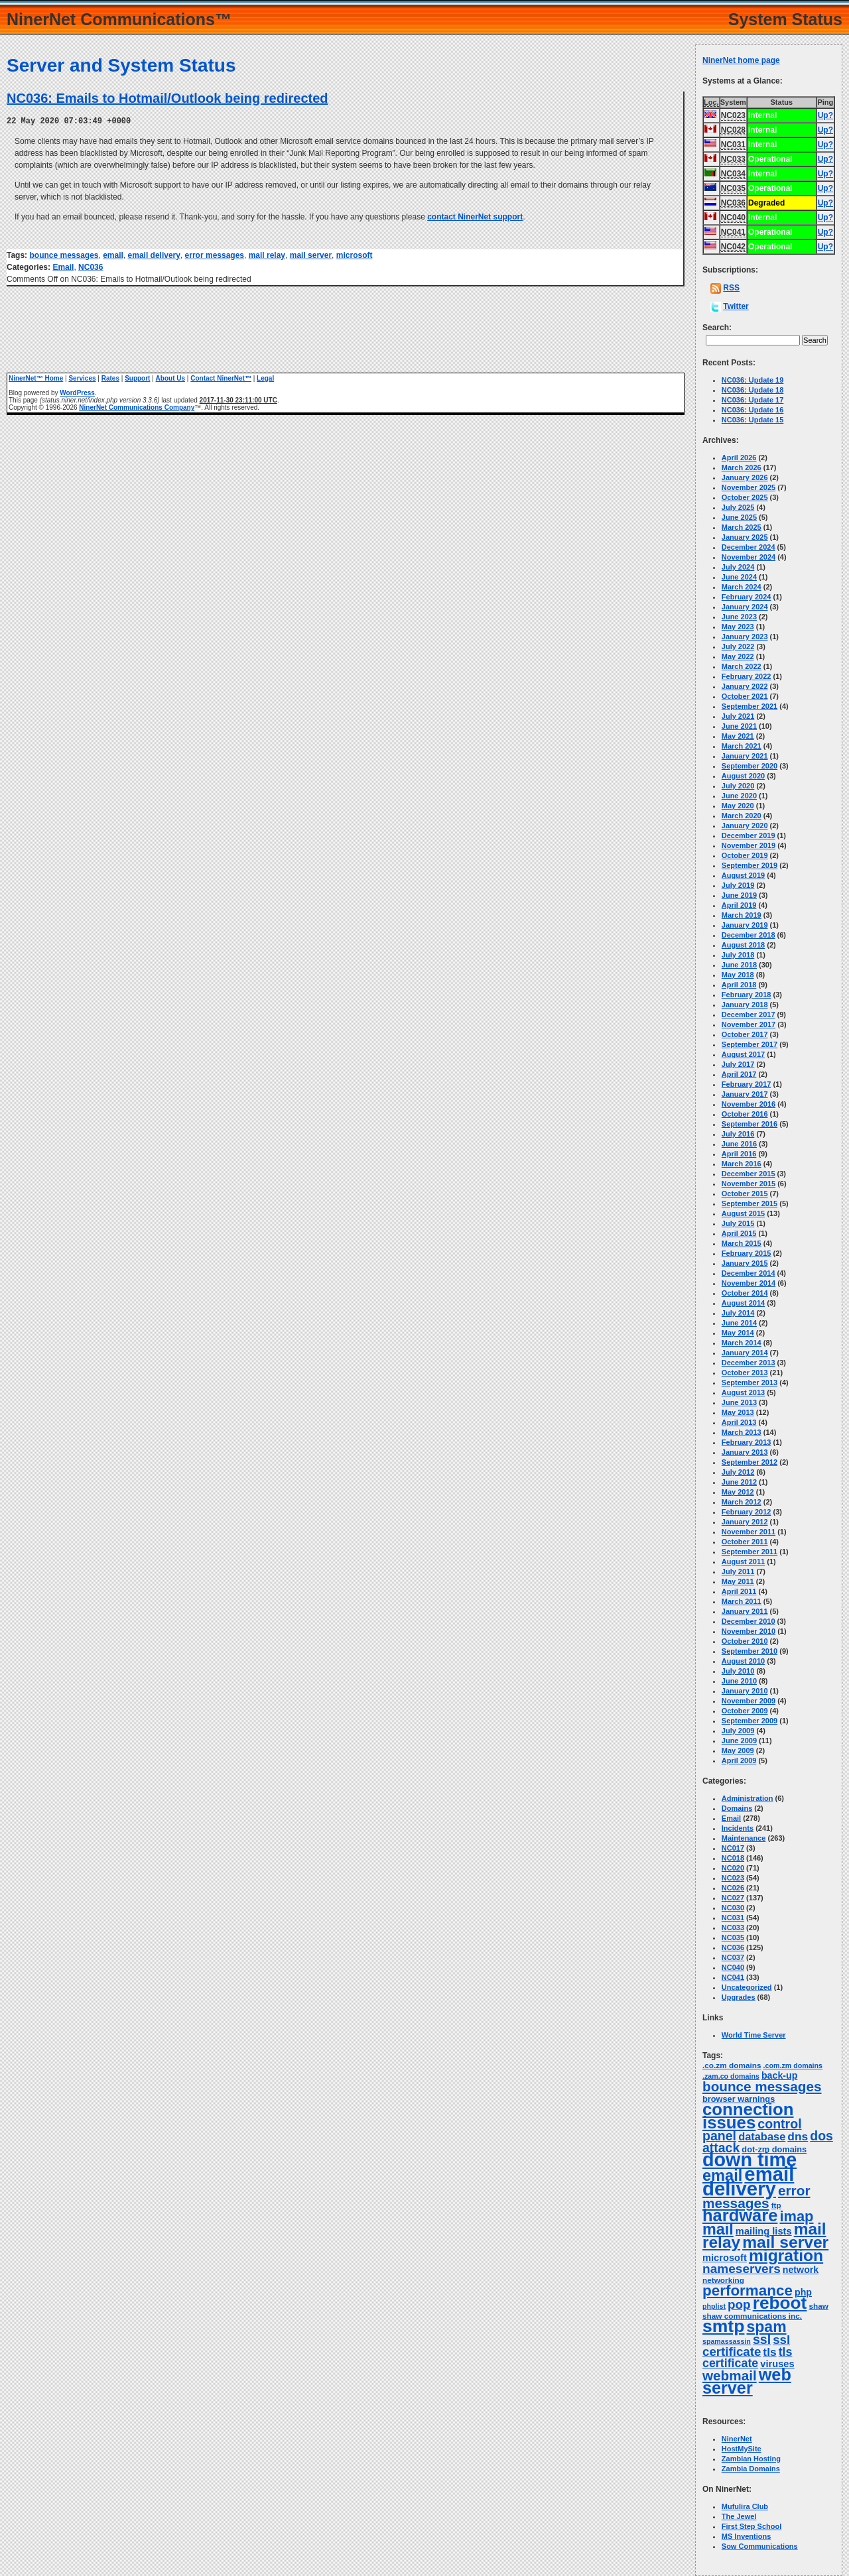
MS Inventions (746, 2536)
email (113, 254)
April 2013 (739, 1422)
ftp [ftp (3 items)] (776, 2205)
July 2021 (738, 716)
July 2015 (738, 1223)
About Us (170, 377)
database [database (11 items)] (761, 2136)
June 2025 (739, 517)
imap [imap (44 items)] (796, 2216)
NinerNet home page (741, 60)
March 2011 (741, 1601)
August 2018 (743, 945)
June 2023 (739, 617)
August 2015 (743, 1213)
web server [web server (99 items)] (746, 2381)
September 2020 (749, 766)
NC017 (733, 1848)
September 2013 (749, 1382)
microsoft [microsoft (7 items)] (724, 2257)
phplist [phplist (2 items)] (714, 2306)
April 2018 (739, 985)
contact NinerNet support (475, 216)
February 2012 (746, 1512)
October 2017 (745, 1034)
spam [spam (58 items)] (767, 2326)
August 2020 (743, 776)
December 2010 (748, 1621)
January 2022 (745, 686)
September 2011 (749, 1552)
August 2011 (743, 1561)
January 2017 (745, 1094)
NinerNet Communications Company (136, 406)
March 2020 (741, 816)
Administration (747, 1798)
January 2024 (745, 607)
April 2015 (739, 1233)
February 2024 (746, 597)
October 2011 (745, 1542)
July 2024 (738, 567)
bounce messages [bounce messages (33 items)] (762, 2086)
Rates (110, 377)
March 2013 (741, 1432)
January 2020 (745, 825)
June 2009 (739, 1741)
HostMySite (741, 2449)
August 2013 (743, 1392)
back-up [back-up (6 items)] (779, 2075)
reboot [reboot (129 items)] (780, 2303)
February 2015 (746, 1253)
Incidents (737, 1828)
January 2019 (745, 925)
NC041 (733, 1977)
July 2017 (738, 1064)
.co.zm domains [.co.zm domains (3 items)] (731, 2065)
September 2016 (749, 1124)
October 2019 (745, 855)
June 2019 (739, 895)
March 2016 (741, 1164)
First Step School (751, 2526)
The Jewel (739, 2516)
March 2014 (741, 1343)
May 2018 (738, 975)
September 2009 (749, 1721)
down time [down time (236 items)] (749, 2159)
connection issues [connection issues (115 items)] (748, 2116)
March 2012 (741, 1502)
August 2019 (743, 875)
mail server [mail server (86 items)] (785, 2242)
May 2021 (738, 736)
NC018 (733, 1858)
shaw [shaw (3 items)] (818, 2306)
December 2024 (748, 547)
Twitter (735, 306)
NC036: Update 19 (753, 380)
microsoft (354, 254)
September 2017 (749, 1044)
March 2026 (741, 467)
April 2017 (739, 1074)
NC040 (733, 1967)
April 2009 (739, 1760)
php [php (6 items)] (803, 2292)
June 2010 (739, 1681)
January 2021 (745, 756)
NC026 (733, 1888)
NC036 (90, 266)
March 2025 (741, 527)
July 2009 (738, 1731)
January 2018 (745, 1005)
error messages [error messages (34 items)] (756, 2197)
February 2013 (746, 1442)
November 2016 (748, 1104)
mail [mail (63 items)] (718, 2229)
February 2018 (746, 995)
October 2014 (745, 1293)
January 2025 (745, 537)
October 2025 (745, 497)
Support (137, 377)
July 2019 (738, 885)
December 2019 (748, 835)
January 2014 (745, 1353)
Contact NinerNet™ (220, 377)
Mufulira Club (745, 2506)
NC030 (733, 1908)
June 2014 (739, 1323)
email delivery (154, 254)
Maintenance (744, 1838)
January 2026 (745, 477)
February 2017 (746, 1084)
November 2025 (748, 487)
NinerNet (737, 2439)
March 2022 (741, 666)
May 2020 (738, 806)
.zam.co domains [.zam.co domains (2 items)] (730, 2076)
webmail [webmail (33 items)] (729, 2375)
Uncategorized (747, 1987)
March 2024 (741, 587)
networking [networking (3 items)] (723, 2280)
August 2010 (743, 1661)
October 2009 (745, 1711)
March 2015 (741, 1243)
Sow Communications (760, 2546)
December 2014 (748, 1273)
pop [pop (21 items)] (739, 2304)
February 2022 (746, 676)
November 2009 (748, 1701)
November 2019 (748, 845)
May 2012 (738, 1492)
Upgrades (738, 1997)
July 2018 (738, 955)
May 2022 (738, 656)
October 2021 (745, 696)
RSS (731, 287)
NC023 (733, 1878)
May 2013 (738, 1412)
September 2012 (749, 1462)
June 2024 (739, 577)
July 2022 (738, 646)
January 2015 (745, 1263)
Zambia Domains (751, 2469)
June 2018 (739, 965)
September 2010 (749, 1651)
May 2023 (738, 627)
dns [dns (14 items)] (797, 2136)
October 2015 (745, 1193)
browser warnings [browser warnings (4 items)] (738, 2099)
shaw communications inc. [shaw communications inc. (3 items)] (752, 2316)
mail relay (267, 254)
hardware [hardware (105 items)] (739, 2215)
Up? (825, 115)
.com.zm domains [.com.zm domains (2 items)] (792, 2065)
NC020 (733, 1868)
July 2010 (738, 1671)
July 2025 (738, 507)
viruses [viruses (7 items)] (777, 2364)
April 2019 (739, 905)
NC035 (733, 1937)
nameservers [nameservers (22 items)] (741, 2269)
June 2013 (739, 1402)
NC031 (733, 1918)
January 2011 (745, 1611)
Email (63, 266)
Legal (265, 377)
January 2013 (745, 1452)
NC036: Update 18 (753, 390)
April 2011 (739, 1591)
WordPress (77, 392)
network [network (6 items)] (800, 2269)
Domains (737, 1808)
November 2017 (748, 1024)
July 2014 (738, 1313)
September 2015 (749, 1203)
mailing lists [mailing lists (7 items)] (764, 2231)
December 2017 (748, 1014)
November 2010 (748, 1631)
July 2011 (738, 1571)
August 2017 (743, 1054)
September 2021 (749, 706)
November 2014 (748, 1283)
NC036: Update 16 (753, 410)
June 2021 (739, 726)
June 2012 (739, 1482)
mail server (311, 254)
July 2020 (738, 786)
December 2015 (748, 1174)
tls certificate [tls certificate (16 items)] (747, 2357)
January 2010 (745, 1691)
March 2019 (741, 915)
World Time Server (754, 2035)
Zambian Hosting (751, 2459)
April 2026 (739, 457)
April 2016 (739, 1154)
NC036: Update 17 (753, 400)
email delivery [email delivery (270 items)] (748, 2181)
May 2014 (738, 1333)
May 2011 (738, 1581)
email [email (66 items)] (722, 2175)
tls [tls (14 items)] (769, 2352)
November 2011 (748, 1532)
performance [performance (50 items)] (747, 2290)
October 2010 (745, 1641)
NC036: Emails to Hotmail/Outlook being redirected (167, 98)
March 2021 (741, 746)
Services (82, 377)
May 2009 (738, 1750)
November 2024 (748, 557)
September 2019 (749, 865)
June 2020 (739, 796)
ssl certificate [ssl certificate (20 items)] (746, 2346)
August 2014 (743, 1303)
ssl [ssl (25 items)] (762, 2339)
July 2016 (738, 1134)
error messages (214, 254)
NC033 (733, 1928)
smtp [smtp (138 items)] (723, 2326)
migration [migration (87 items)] (786, 2255)
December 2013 (748, 1363)
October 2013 (745, 1373)
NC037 (733, 1957)
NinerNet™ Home (36, 377)
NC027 (733, 1898)
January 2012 (745, 1522)
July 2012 (738, 1472)
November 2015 (748, 1184)
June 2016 (739, 1144)
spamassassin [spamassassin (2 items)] (726, 2341)
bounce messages (63, 254)
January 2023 (745, 637)
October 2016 (745, 1114)
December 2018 (748, 935)
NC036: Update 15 (753, 420)
